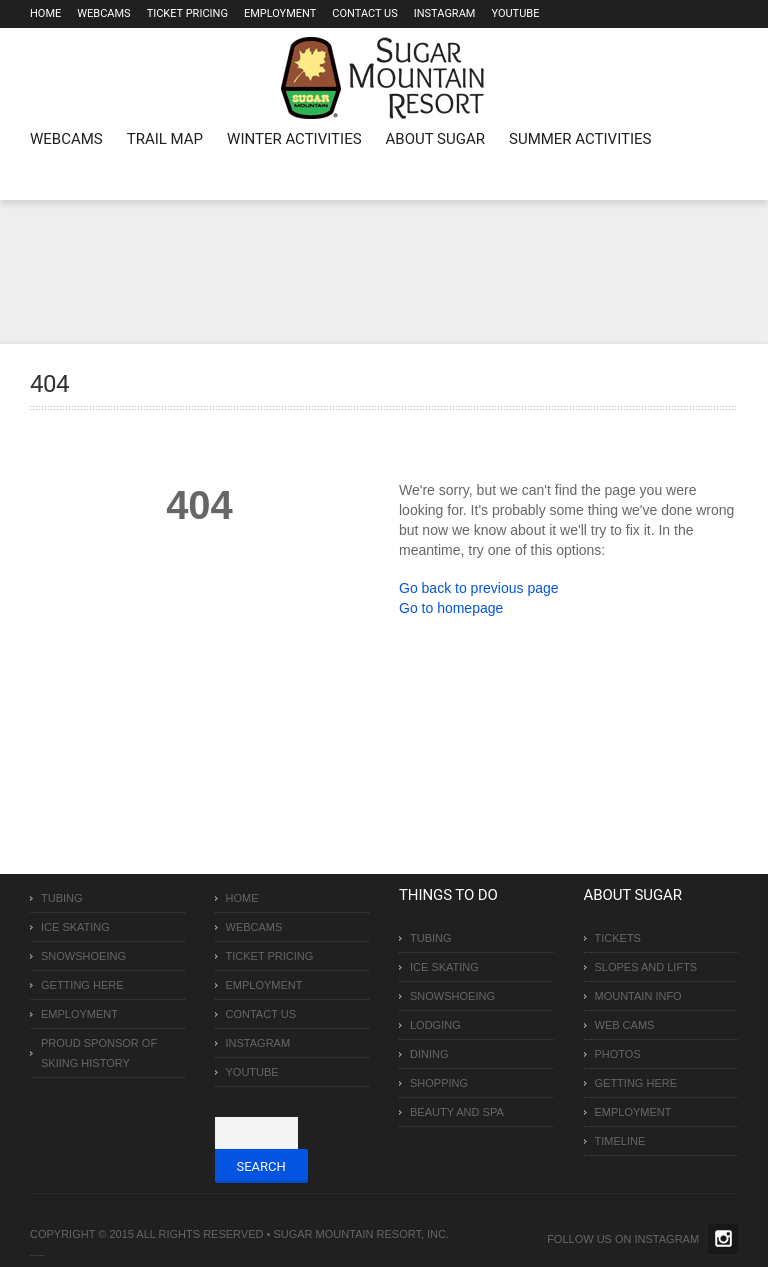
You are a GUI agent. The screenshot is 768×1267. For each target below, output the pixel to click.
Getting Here (82, 985)
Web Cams (625, 1025)
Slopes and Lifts (646, 967)
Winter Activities (294, 139)
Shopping (439, 1083)
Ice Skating (75, 927)
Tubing (62, 898)
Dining (429, 1054)
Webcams (103, 13)
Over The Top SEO (39, 1255)
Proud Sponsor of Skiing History (99, 1053)
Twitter (723, 1239)
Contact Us (364, 13)
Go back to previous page (479, 588)
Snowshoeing (83, 956)
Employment (280, 13)
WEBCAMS (66, 139)
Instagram (445, 13)
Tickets (618, 938)
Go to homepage (451, 608)
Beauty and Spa (457, 1112)
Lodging (435, 1025)
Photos (618, 1054)
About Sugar (435, 139)
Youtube (515, 13)
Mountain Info (638, 996)
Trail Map (165, 139)
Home (45, 13)
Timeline (620, 1141)
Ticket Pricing (187, 13)
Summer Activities (580, 139)
